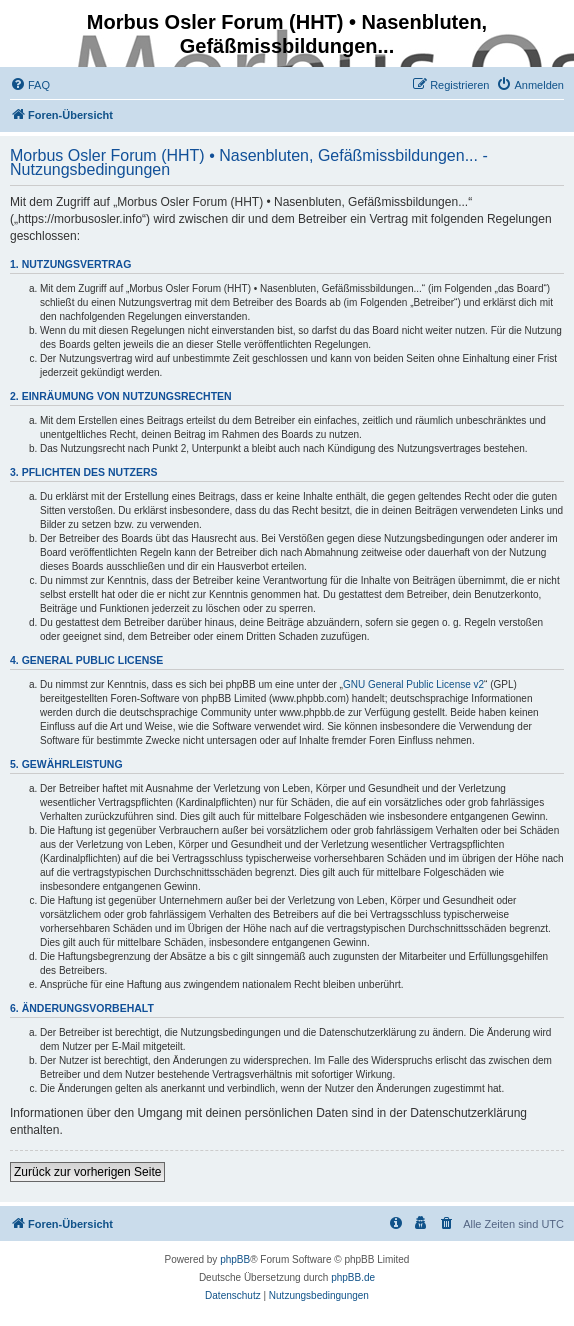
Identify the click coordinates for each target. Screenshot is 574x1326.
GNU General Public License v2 (413, 684)
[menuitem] (30, 85)
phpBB (235, 1259)
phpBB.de (353, 1277)
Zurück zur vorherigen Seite (87, 1172)
